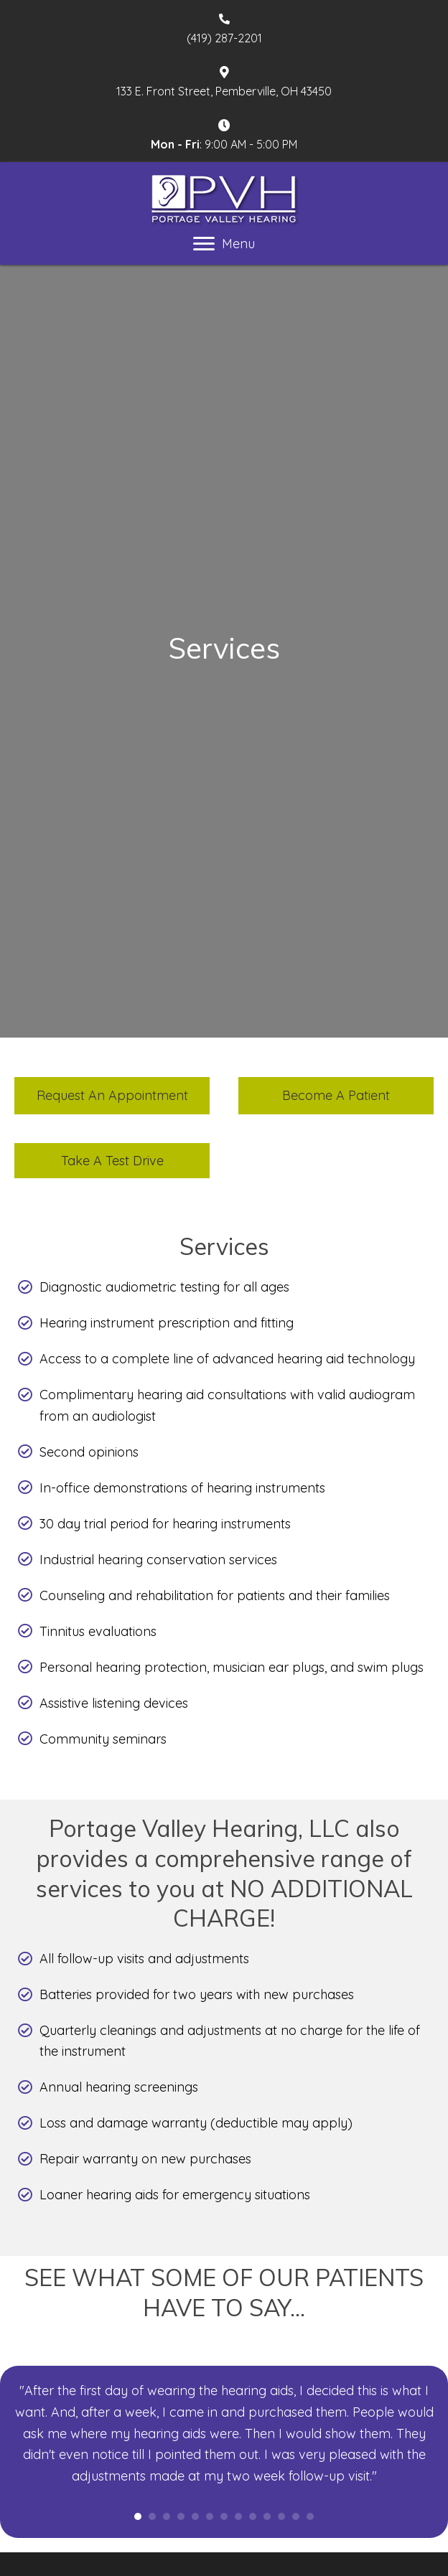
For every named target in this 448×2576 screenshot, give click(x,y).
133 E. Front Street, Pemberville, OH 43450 (224, 91)
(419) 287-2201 (224, 38)
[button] (112, 1095)
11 (281, 2516)
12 (295, 2516)
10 (267, 2516)
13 (310, 2516)
